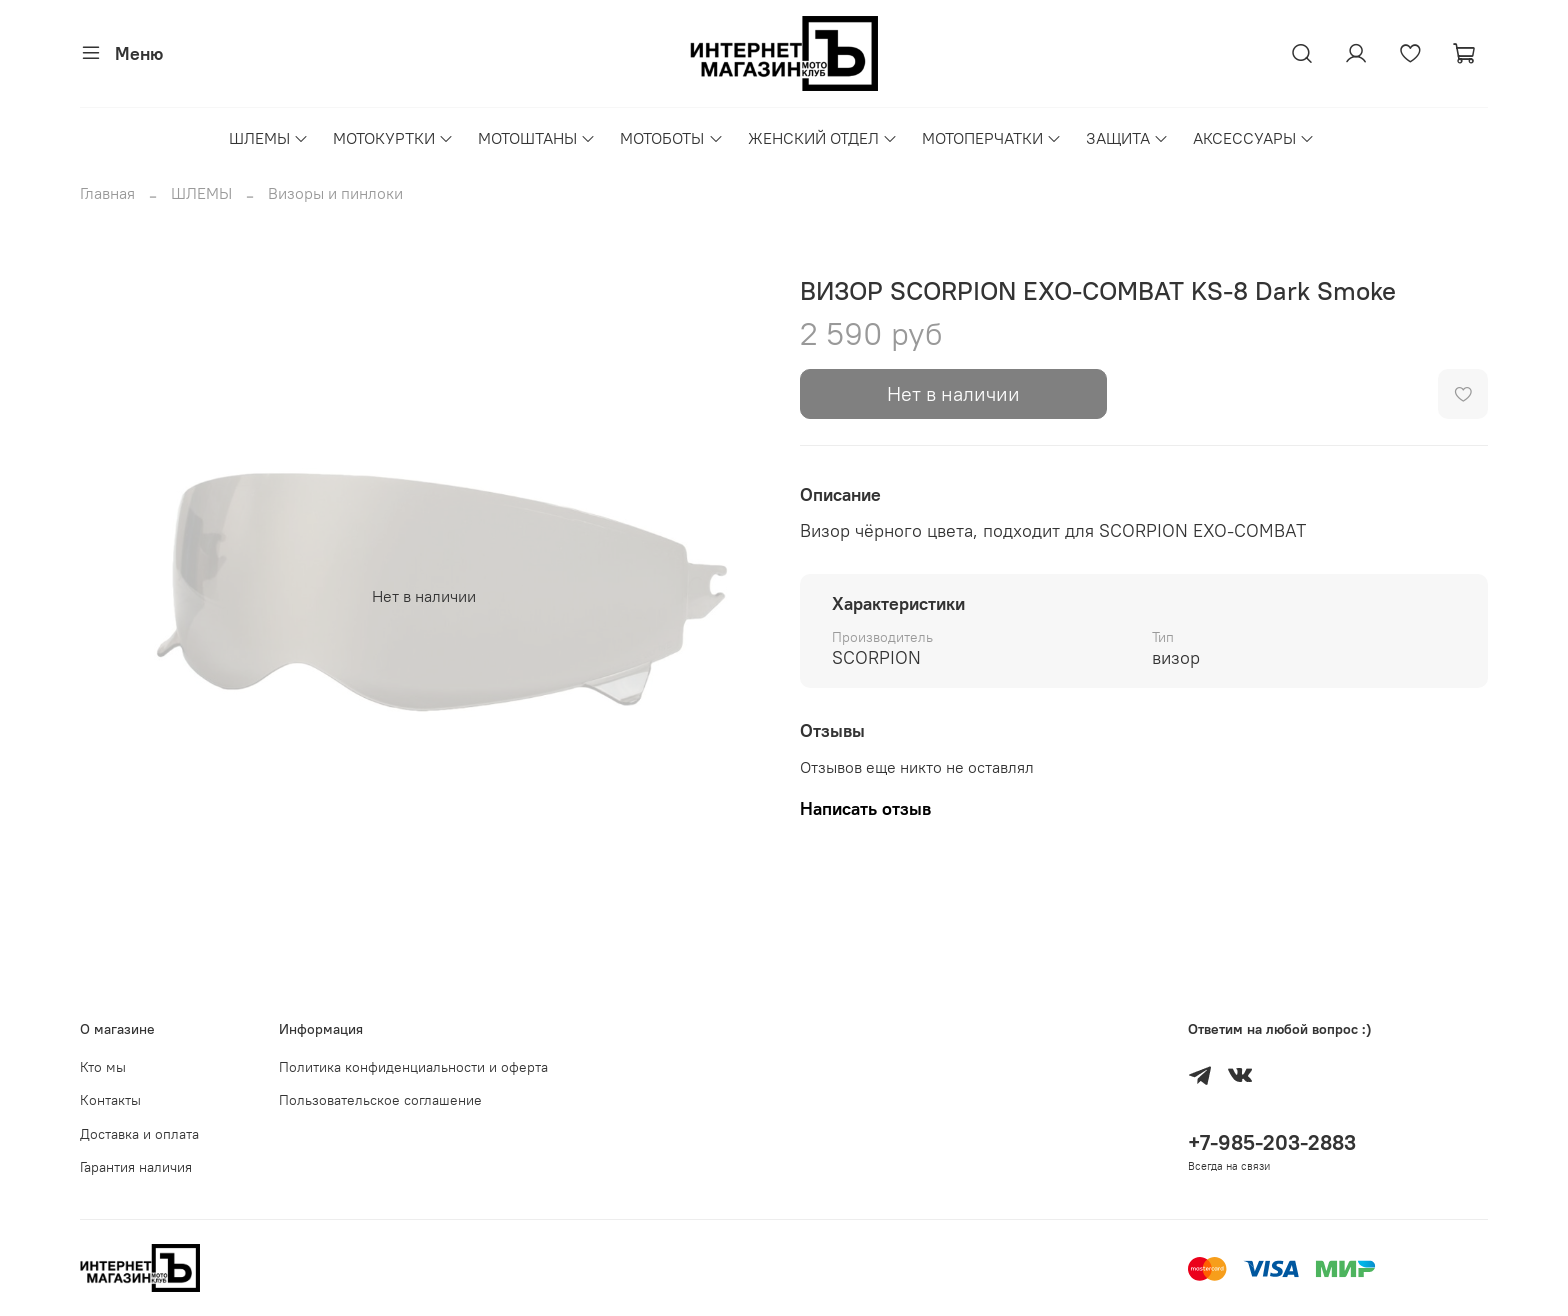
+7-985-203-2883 (1272, 1142)
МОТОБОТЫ (671, 138)
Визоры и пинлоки (335, 193)
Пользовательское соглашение (380, 1100)
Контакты (110, 1100)
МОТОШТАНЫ (537, 138)
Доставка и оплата (139, 1134)
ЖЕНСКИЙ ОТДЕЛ (823, 138)
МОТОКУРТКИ (393, 138)
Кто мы (103, 1067)
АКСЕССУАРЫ (1254, 138)
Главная (107, 193)
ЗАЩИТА (1127, 138)
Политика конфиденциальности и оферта (413, 1067)
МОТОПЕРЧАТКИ (992, 138)
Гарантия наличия (136, 1167)
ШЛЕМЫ (269, 138)
